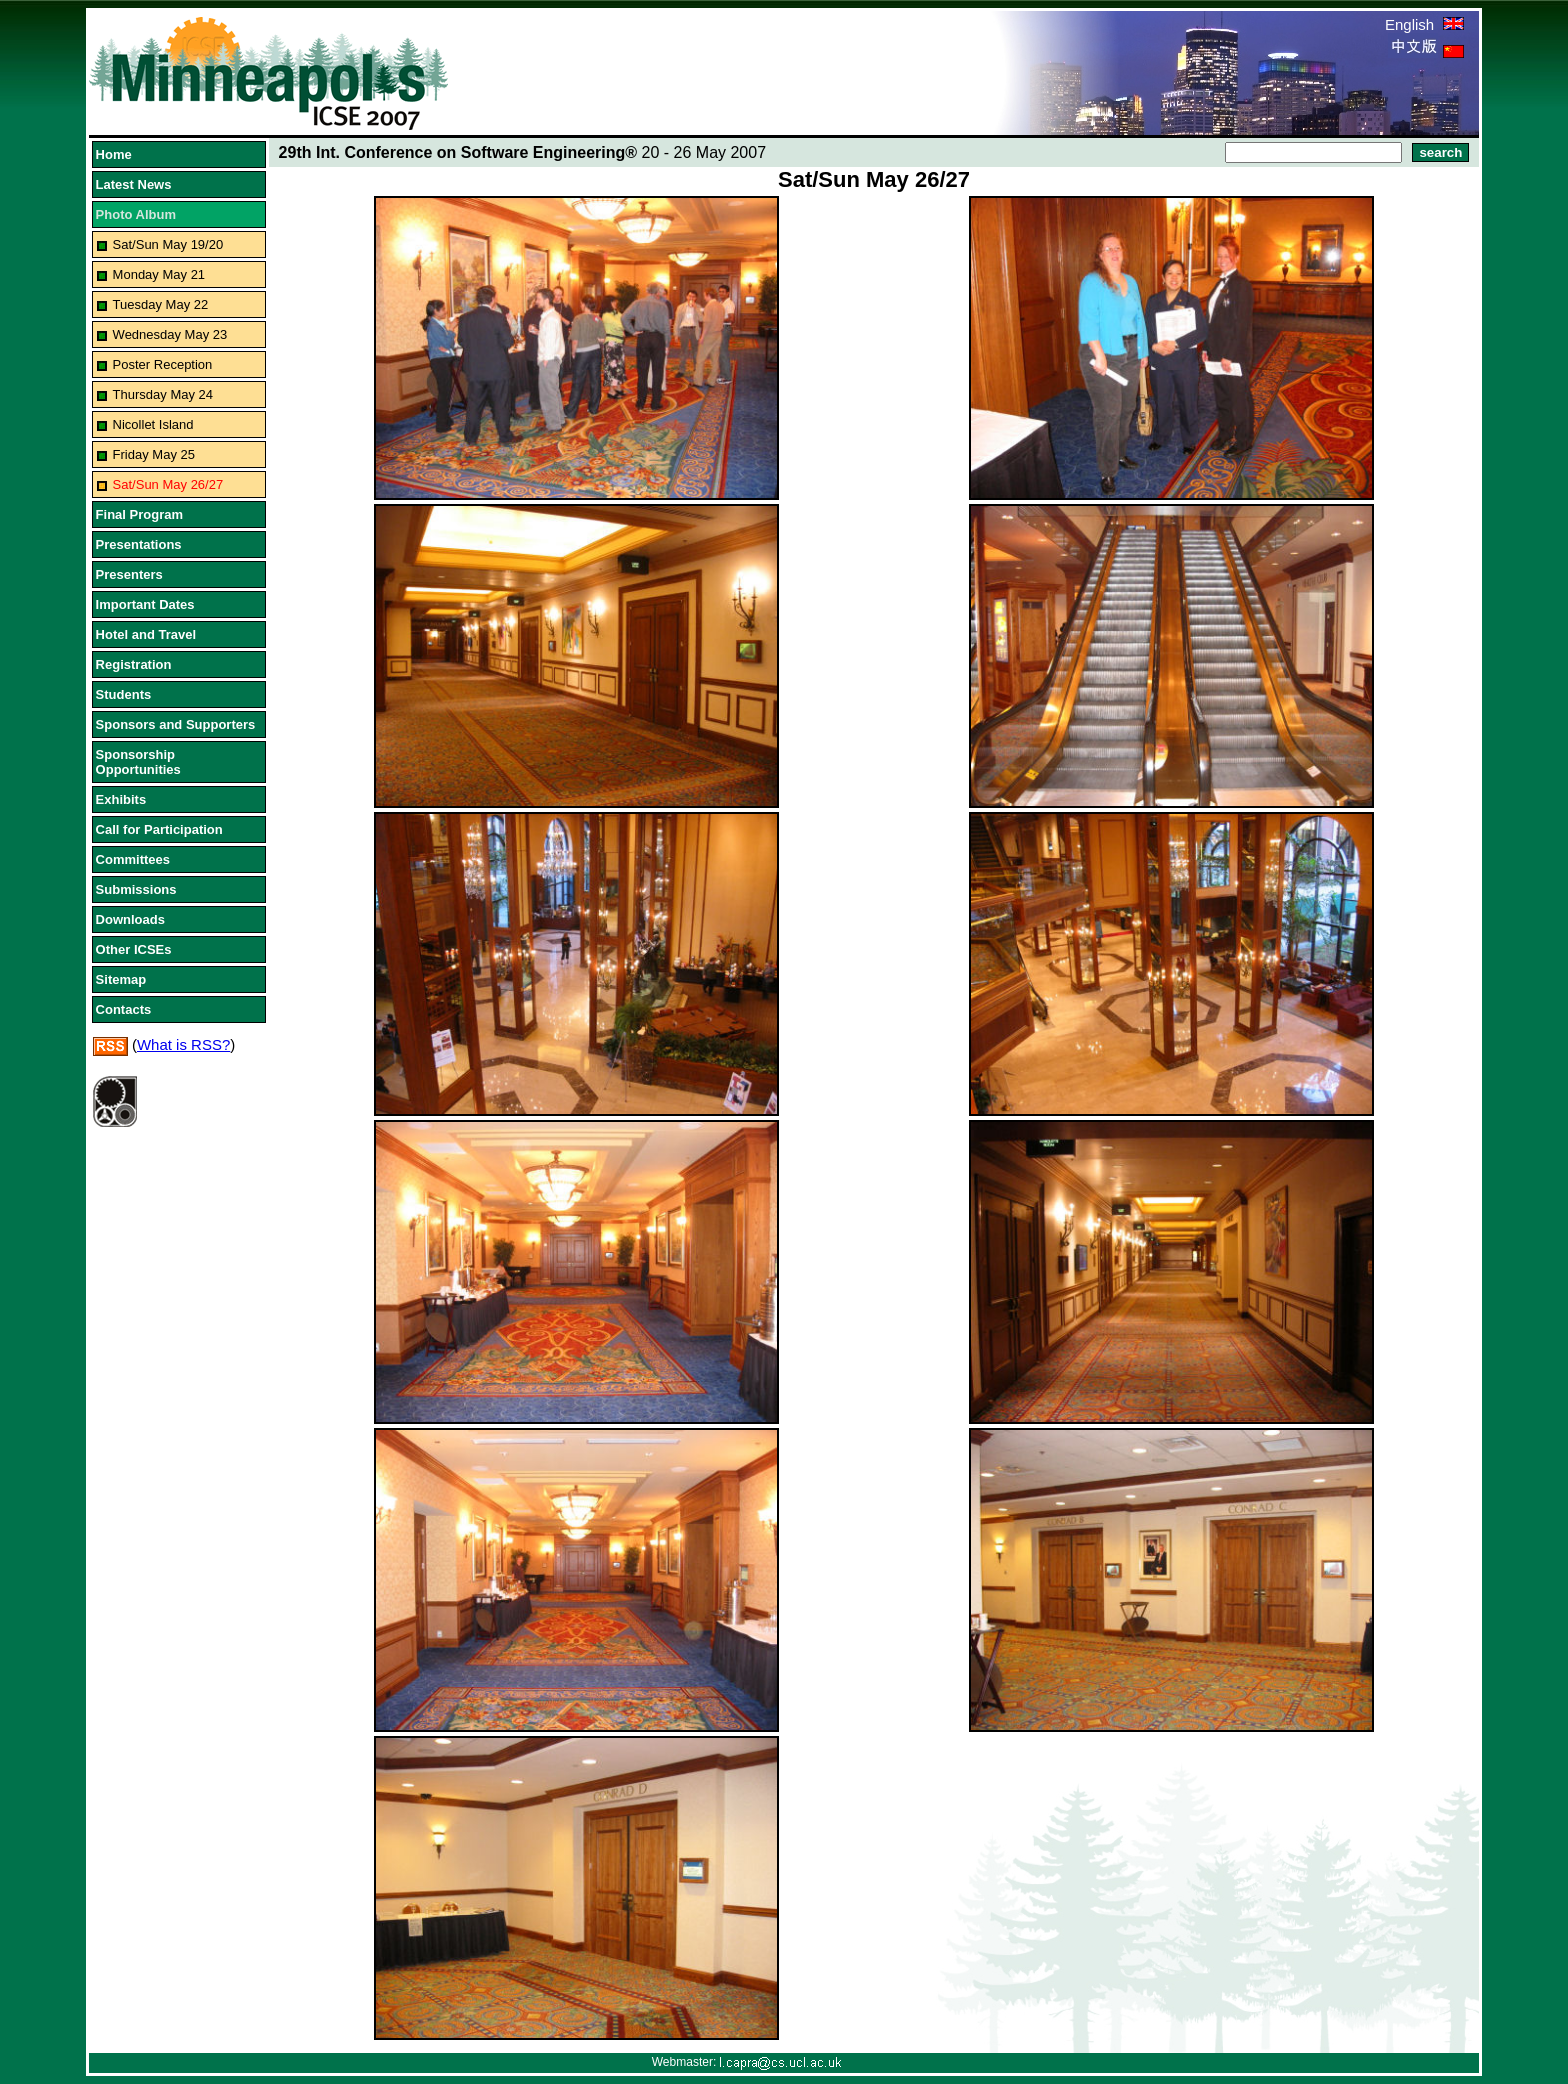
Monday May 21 (159, 274)
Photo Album (136, 214)
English (1424, 24)
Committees (133, 859)
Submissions (136, 889)
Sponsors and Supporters (176, 724)
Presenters (129, 574)
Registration (134, 664)
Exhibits (121, 799)
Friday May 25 (154, 454)
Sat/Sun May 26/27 (168, 484)
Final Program (139, 514)
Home (114, 154)
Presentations (139, 544)
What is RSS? (183, 1044)
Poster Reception (163, 364)
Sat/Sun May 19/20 (168, 244)
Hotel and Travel (146, 634)
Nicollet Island (153, 424)
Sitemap (121, 979)
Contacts (124, 1009)
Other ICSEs (134, 949)
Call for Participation (159, 829)
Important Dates (145, 604)
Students (124, 694)
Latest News (134, 184)
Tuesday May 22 (161, 304)
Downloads (130, 919)
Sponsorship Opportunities (138, 762)
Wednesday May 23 (170, 334)
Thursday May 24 (163, 394)
